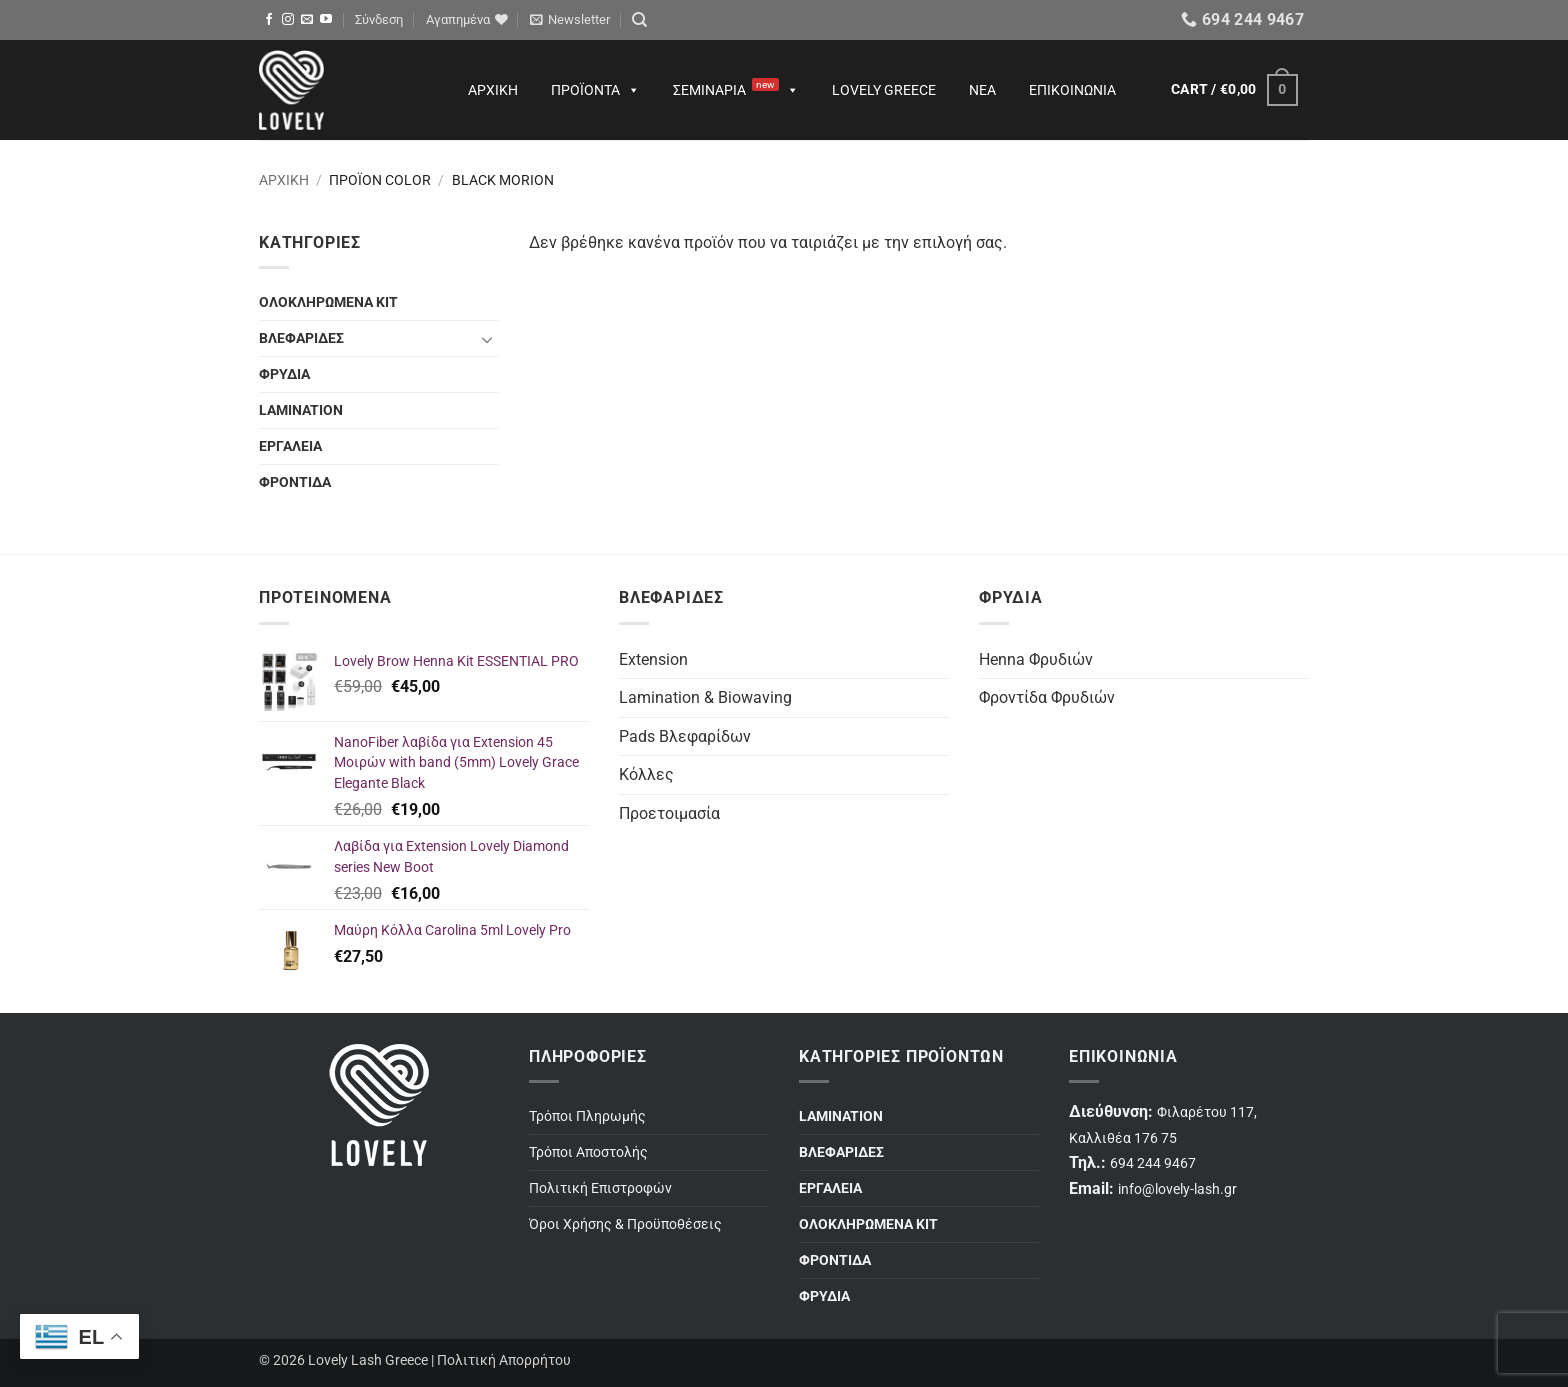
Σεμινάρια (736, 90)
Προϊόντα (595, 90)
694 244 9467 (1153, 1163)
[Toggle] (487, 339)
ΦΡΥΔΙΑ (284, 374)
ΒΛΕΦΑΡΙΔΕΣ (301, 338)
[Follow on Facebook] (269, 20)
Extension (653, 659)
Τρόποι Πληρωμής (587, 1116)
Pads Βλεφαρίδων (685, 736)
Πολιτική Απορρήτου (504, 1360)
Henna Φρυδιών (1036, 659)
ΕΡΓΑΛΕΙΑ (290, 446)
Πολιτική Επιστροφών (600, 1188)
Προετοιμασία (669, 813)
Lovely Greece (884, 90)
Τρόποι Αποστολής (588, 1152)
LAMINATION (301, 410)
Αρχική (493, 90)
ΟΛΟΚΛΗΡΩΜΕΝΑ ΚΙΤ (328, 302)
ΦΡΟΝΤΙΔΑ (295, 482)
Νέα (982, 90)
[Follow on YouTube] (326, 20)
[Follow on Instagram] (288, 20)
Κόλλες (646, 774)
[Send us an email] (307, 20)
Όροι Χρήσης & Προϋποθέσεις (625, 1224)
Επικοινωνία (1072, 90)
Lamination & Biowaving (705, 697)
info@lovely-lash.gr (1177, 1189)
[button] (379, 20)
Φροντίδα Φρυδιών (1047, 697)
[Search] (639, 20)
